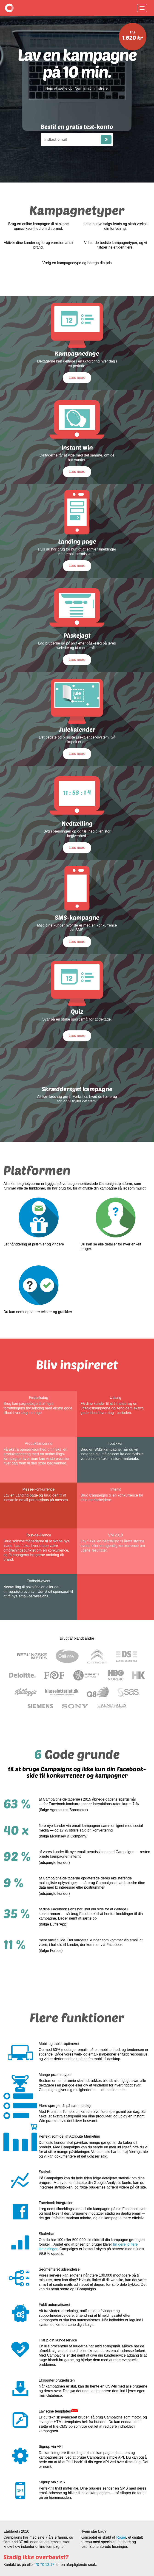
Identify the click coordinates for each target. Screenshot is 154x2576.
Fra (132, 35)
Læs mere (77, 377)
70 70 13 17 (44, 2565)
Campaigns (12, 8)
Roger (121, 2537)
